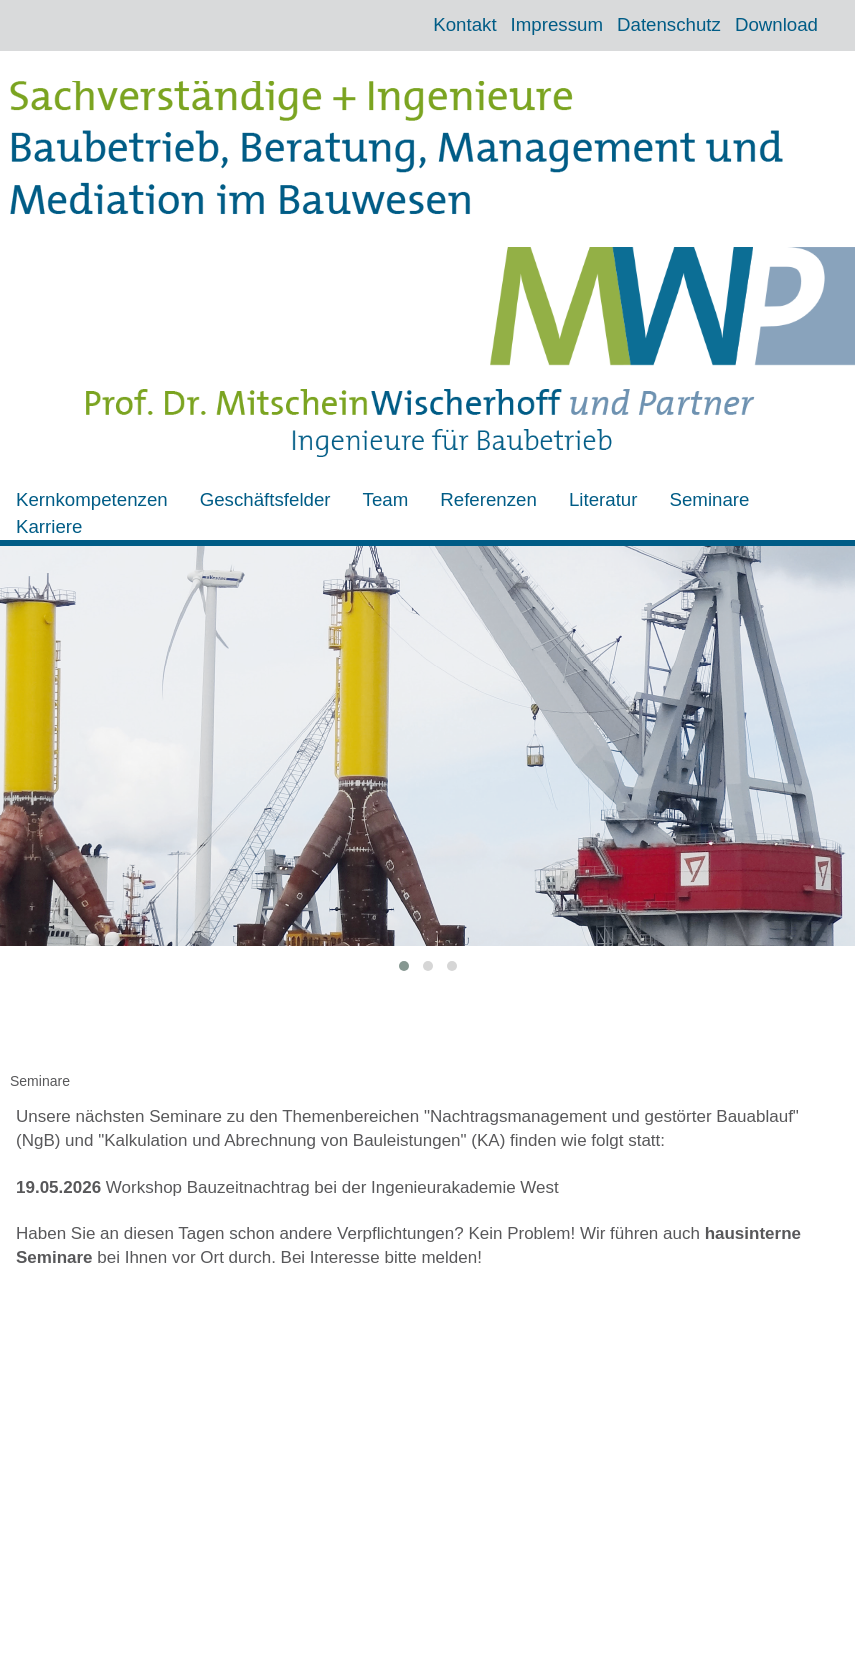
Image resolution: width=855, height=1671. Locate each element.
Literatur (603, 499)
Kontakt (464, 24)
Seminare (709, 499)
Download (776, 24)
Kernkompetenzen (92, 499)
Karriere (49, 526)
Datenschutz (669, 24)
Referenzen (488, 499)
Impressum (557, 24)
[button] (404, 966)
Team (386, 499)
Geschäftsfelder (265, 499)
